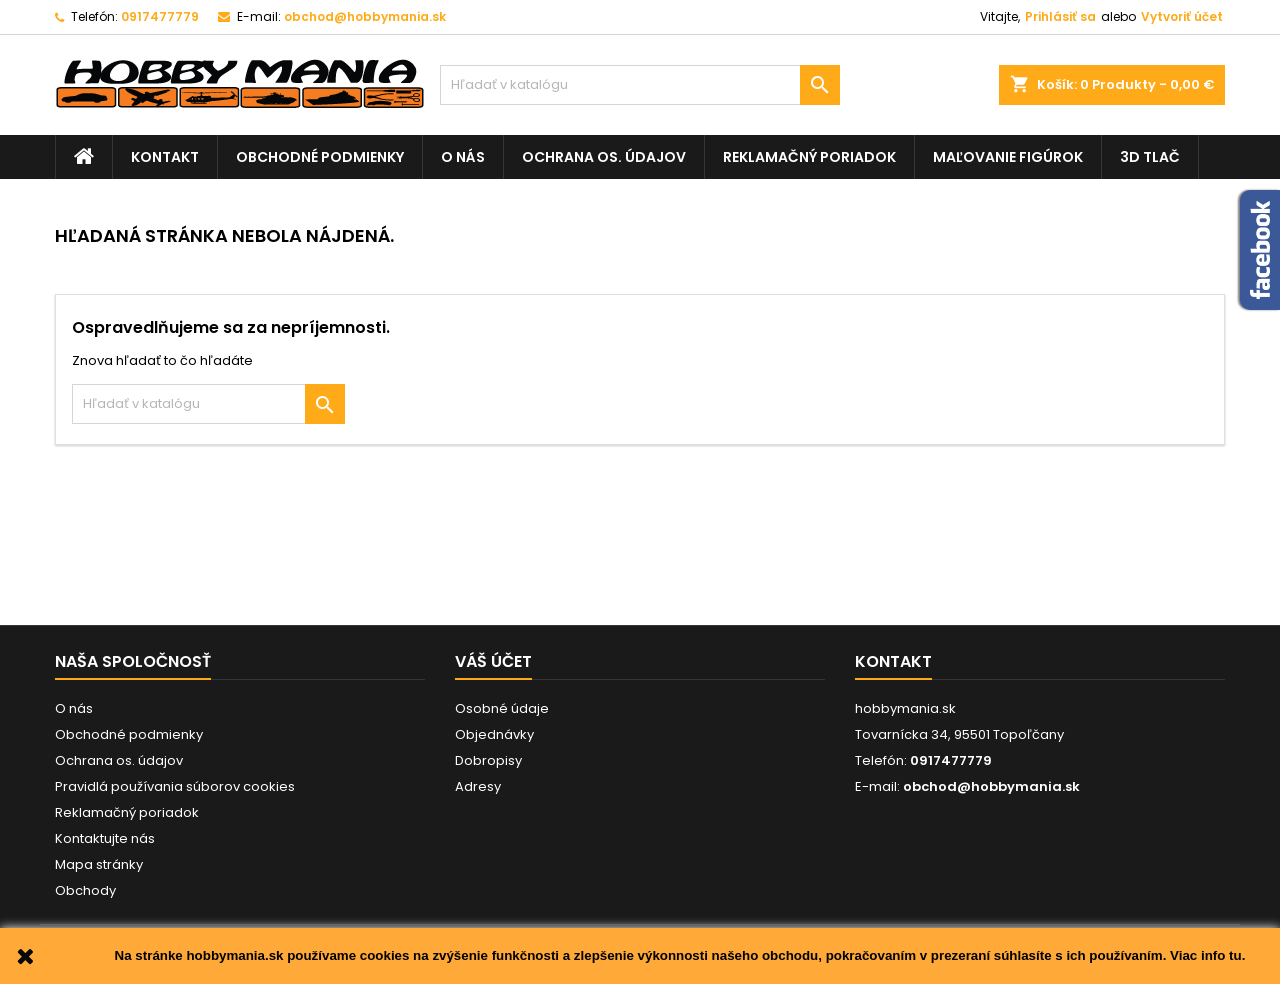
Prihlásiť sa (1060, 16)
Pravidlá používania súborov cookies (175, 786)
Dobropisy (488, 760)
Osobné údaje (502, 708)
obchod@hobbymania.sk (365, 16)
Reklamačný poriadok (809, 157)
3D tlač (1150, 157)
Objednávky (494, 734)
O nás (463, 157)
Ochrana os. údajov (604, 157)
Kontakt (165, 157)
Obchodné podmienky (320, 157)
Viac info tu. (1207, 955)
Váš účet (493, 661)
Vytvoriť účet (1182, 16)
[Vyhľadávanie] (640, 85)
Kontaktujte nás (105, 838)
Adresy (478, 786)
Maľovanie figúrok (1008, 157)
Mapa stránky (99, 864)
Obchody (85, 890)
